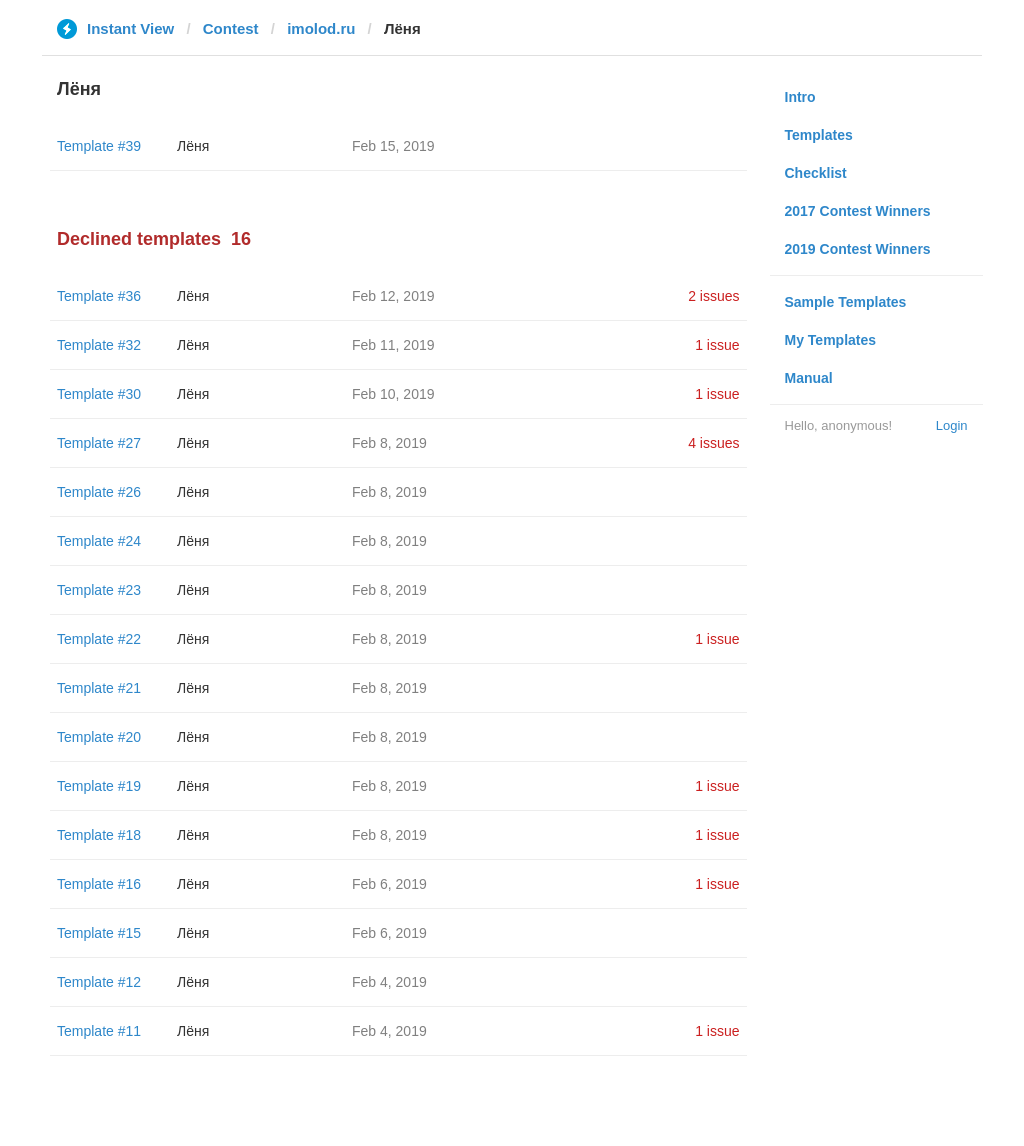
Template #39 (99, 146)
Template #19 (99, 786)
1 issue (717, 345)
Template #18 (99, 835)
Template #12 (99, 982)
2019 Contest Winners (858, 249)
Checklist (816, 173)
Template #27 (99, 443)
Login (952, 425)
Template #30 (99, 394)
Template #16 (99, 884)
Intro (800, 97)
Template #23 (99, 590)
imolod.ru (321, 28)
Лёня (193, 146)
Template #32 (99, 345)
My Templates (831, 340)
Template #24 (99, 541)
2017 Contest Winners (858, 211)
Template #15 (99, 933)
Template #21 (99, 688)
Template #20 (99, 737)
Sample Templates (846, 302)
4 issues (713, 443)
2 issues (713, 296)
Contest (231, 28)
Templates (819, 135)
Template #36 (99, 296)
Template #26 (99, 492)
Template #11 (99, 1031)
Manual (809, 378)
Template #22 (99, 639)
